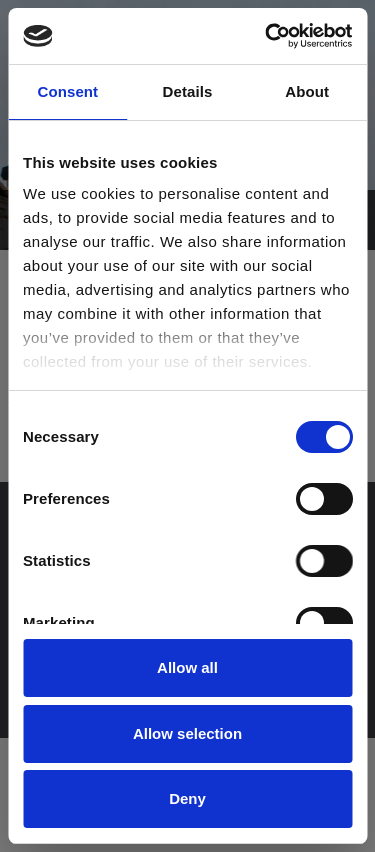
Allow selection (187, 733)
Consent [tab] (67, 91)
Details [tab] (188, 91)
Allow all (187, 667)
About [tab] (307, 91)
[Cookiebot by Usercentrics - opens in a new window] (267, 36)
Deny (187, 798)
